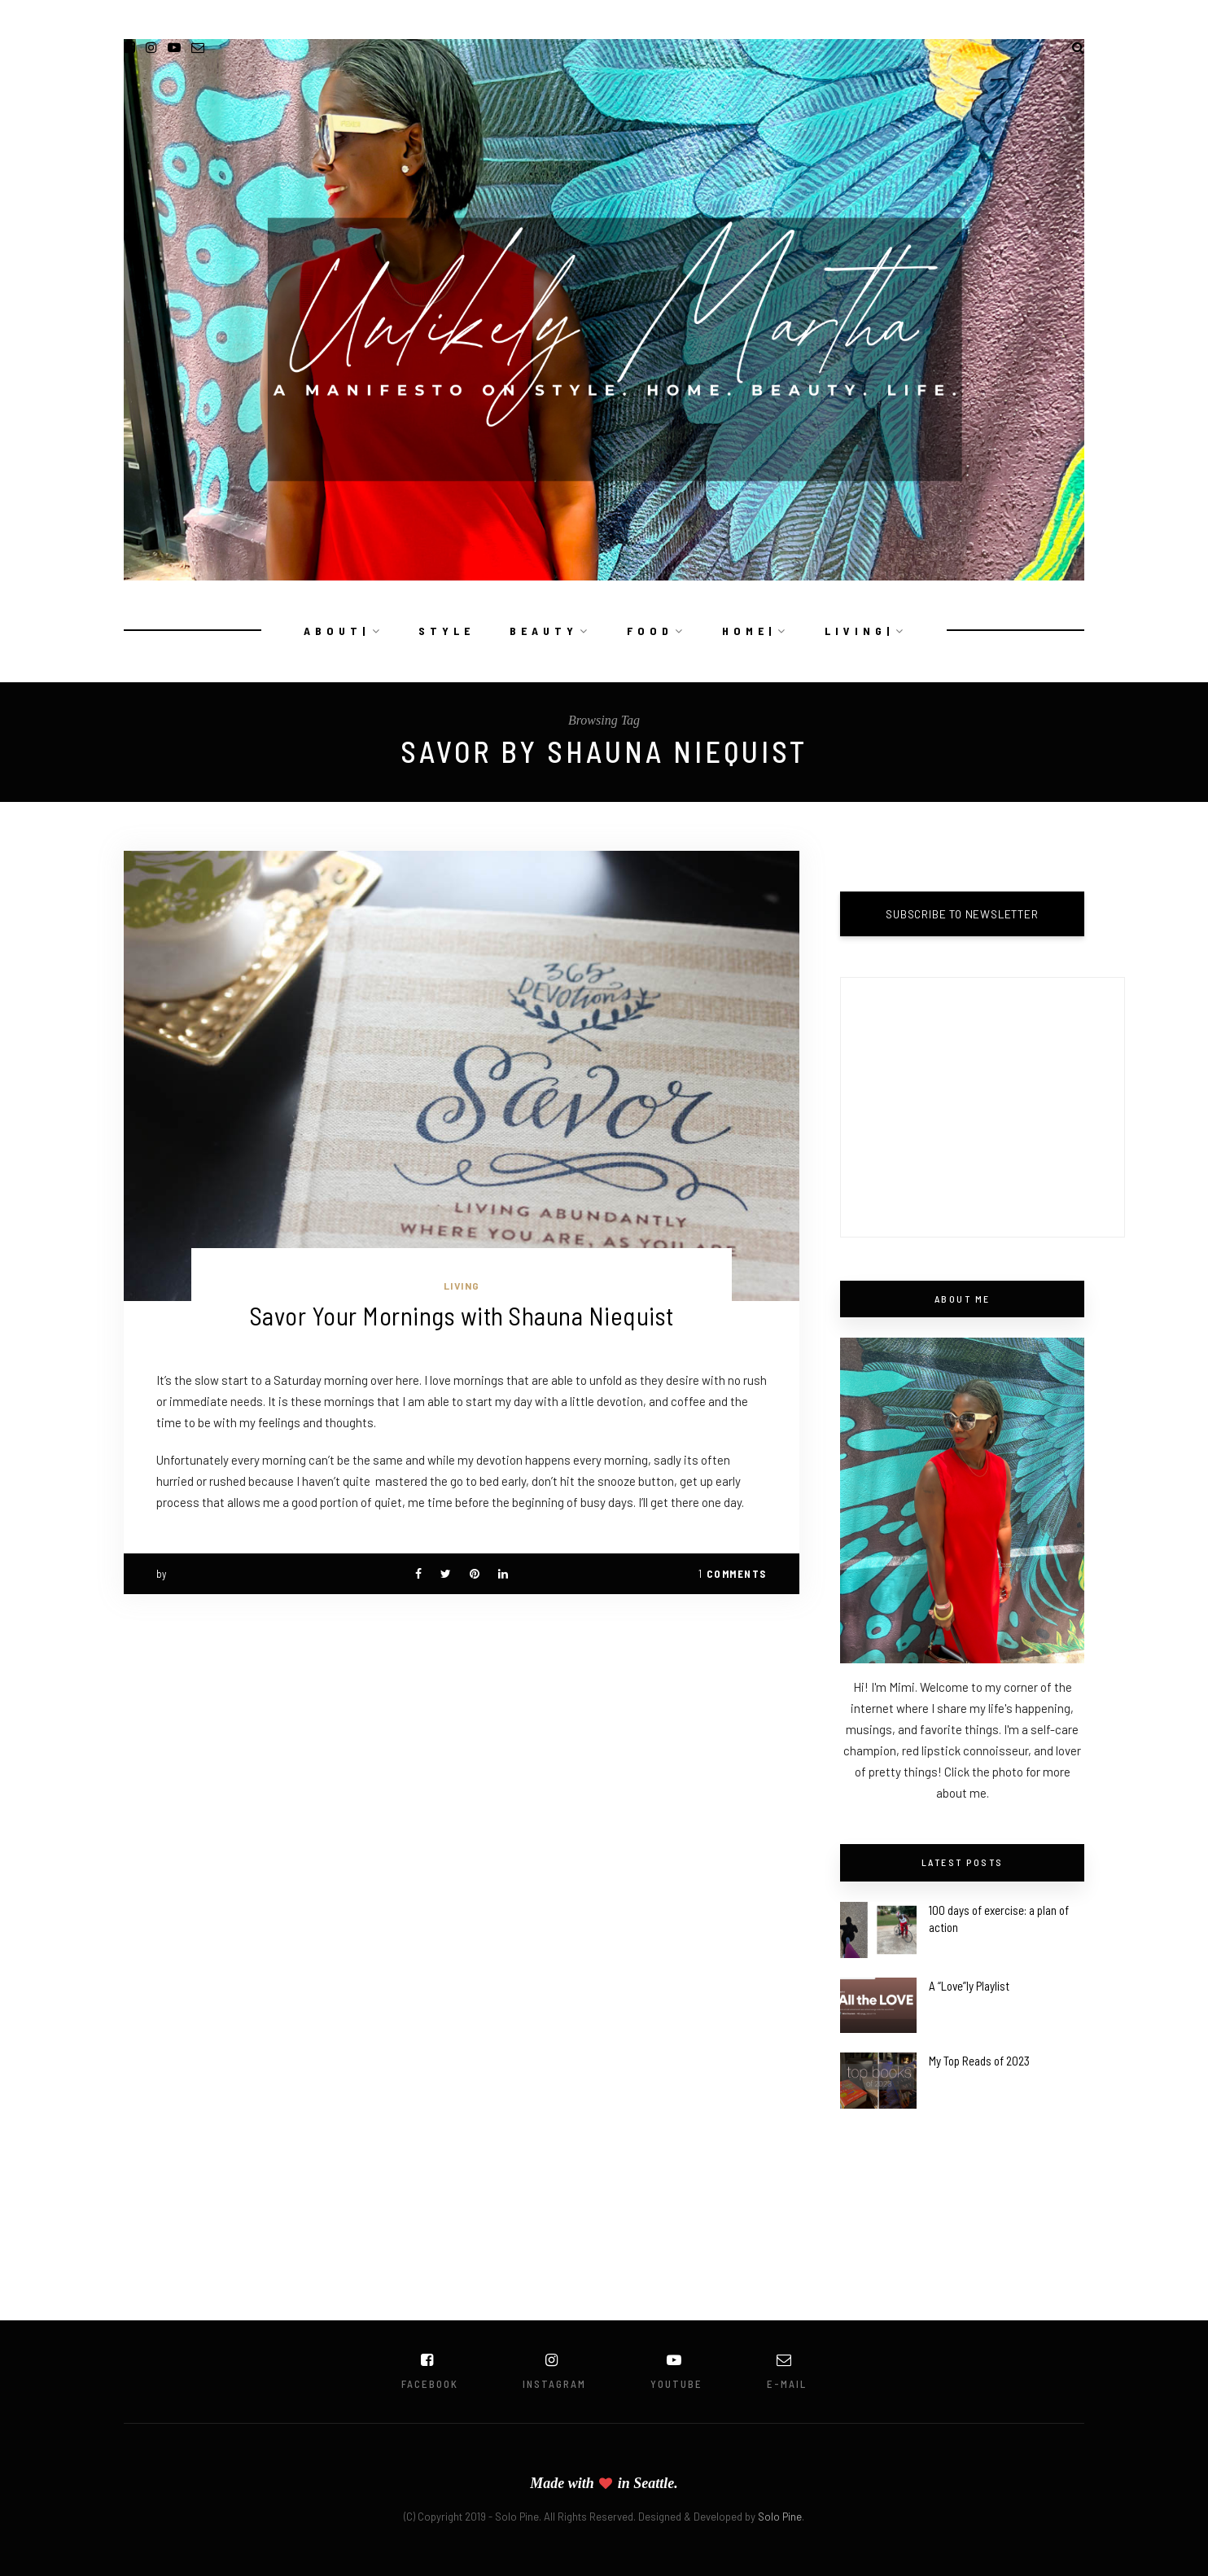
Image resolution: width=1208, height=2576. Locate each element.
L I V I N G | (858, 630)
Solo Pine (780, 2516)
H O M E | (747, 630)
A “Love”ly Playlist (969, 1985)
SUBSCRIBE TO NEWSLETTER (962, 914)
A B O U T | (335, 630)
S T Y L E (444, 630)
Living (462, 1285)
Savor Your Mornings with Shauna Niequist (462, 1315)
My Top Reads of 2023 (979, 2060)
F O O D (648, 630)
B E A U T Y (542, 630)
